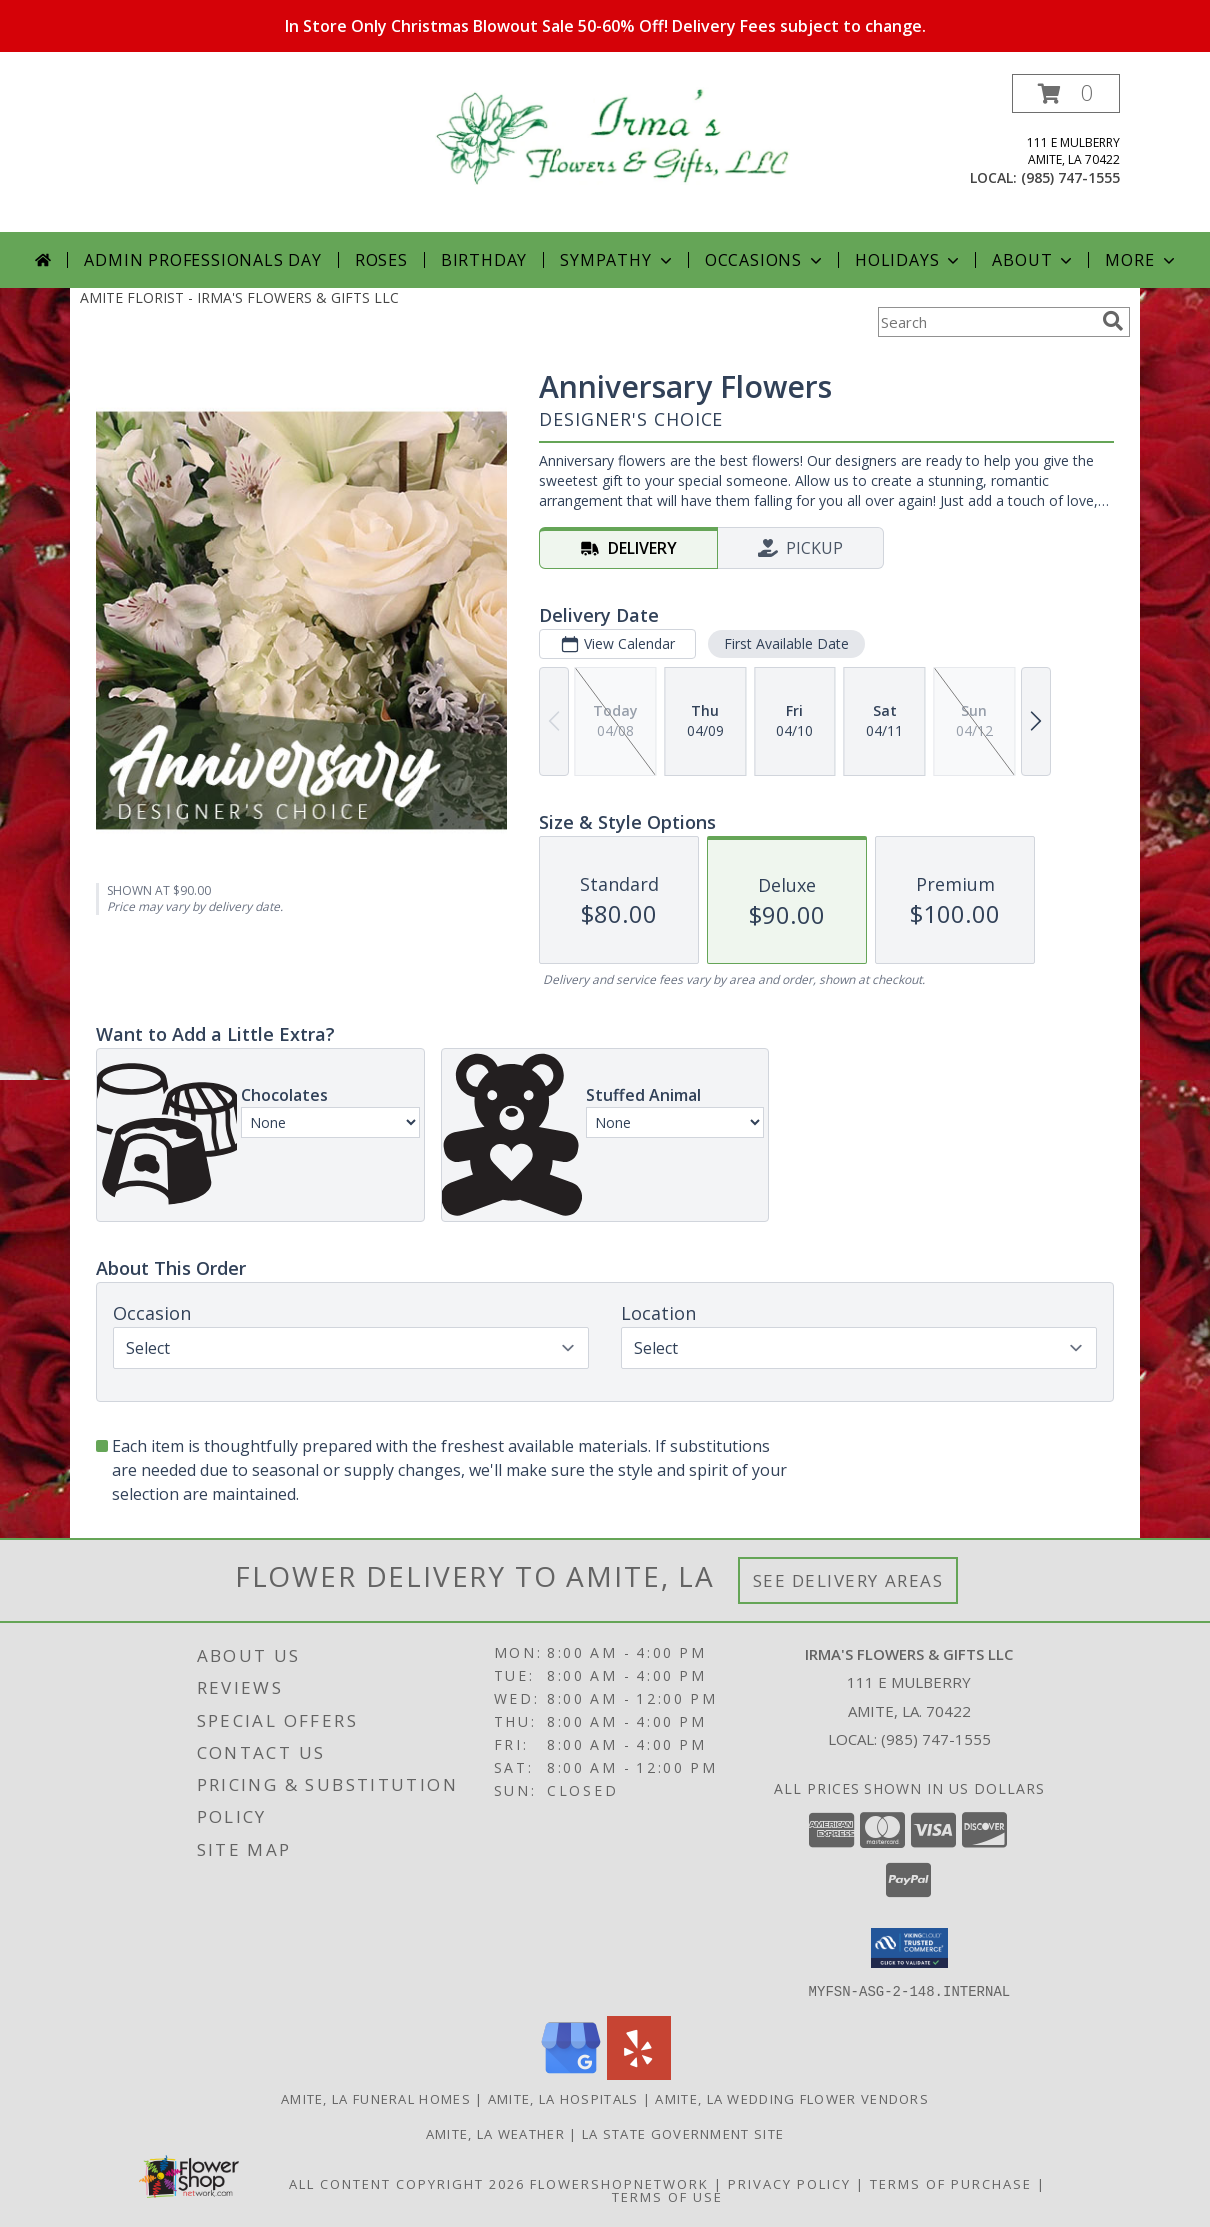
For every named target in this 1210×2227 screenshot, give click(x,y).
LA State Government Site (683, 2133)
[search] (1113, 321)
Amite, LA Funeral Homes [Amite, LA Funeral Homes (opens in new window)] (376, 2098)
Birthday (484, 260)
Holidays (909, 260)
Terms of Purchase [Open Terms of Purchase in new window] (951, 2183)
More (1141, 260)
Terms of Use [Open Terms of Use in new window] (667, 2196)
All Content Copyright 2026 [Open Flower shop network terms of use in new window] (407, 2183)
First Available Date (786, 643)
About (1034, 260)
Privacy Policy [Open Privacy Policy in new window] (789, 2183)
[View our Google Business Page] (571, 2073)
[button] (1066, 93)
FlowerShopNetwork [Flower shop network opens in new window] (619, 2183)
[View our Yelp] (639, 2073)
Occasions (765, 260)
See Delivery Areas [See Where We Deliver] (848, 1580)
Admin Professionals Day (202, 260)
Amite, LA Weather (495, 2133)
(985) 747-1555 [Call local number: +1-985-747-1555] (1070, 177)
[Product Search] (986, 322)
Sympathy (617, 260)
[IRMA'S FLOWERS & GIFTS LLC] (612, 134)
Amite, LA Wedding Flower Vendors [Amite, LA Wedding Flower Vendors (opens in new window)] (792, 2098)
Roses (381, 260)
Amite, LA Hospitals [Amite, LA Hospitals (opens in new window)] (563, 2098)
